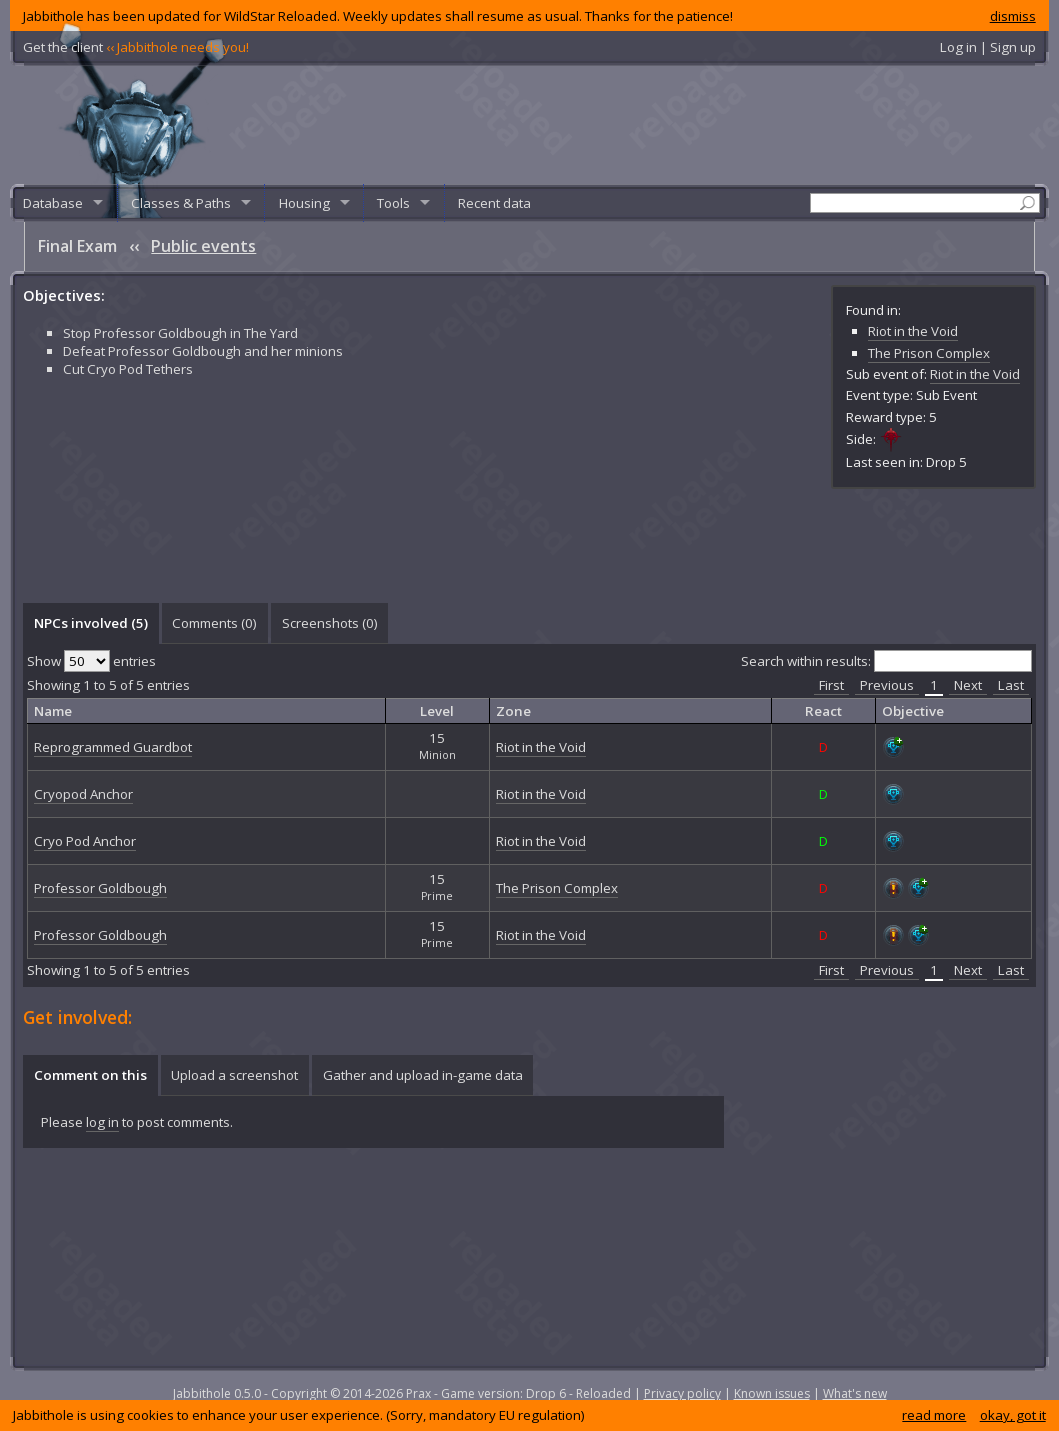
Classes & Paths (181, 203)
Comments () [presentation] (214, 623)
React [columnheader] (823, 711)
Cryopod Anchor (83, 794)
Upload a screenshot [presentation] (234, 1075)
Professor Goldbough (100, 888)
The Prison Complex (929, 353)
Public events (203, 246)
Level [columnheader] (437, 711)
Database (53, 203)
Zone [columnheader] (513, 711)
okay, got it (1013, 1415)
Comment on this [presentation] (90, 1075)
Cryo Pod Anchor (85, 841)
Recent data (494, 203)
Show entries (91, 661)
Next (968, 685)
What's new (855, 1393)
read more (934, 1415)
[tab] (90, 623)
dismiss (1013, 16)
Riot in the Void (913, 331)
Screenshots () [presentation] (330, 623)
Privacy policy (682, 1393)
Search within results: (886, 661)
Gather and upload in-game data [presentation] (423, 1075)
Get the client (136, 47)
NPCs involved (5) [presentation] (91, 623)
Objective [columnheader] (913, 711)
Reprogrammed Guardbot (113, 747)
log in (102, 1122)
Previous (887, 685)
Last (1011, 685)
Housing (304, 203)
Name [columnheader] (53, 711)
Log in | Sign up (988, 47)
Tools (393, 203)
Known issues (772, 1393)
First (831, 685)
